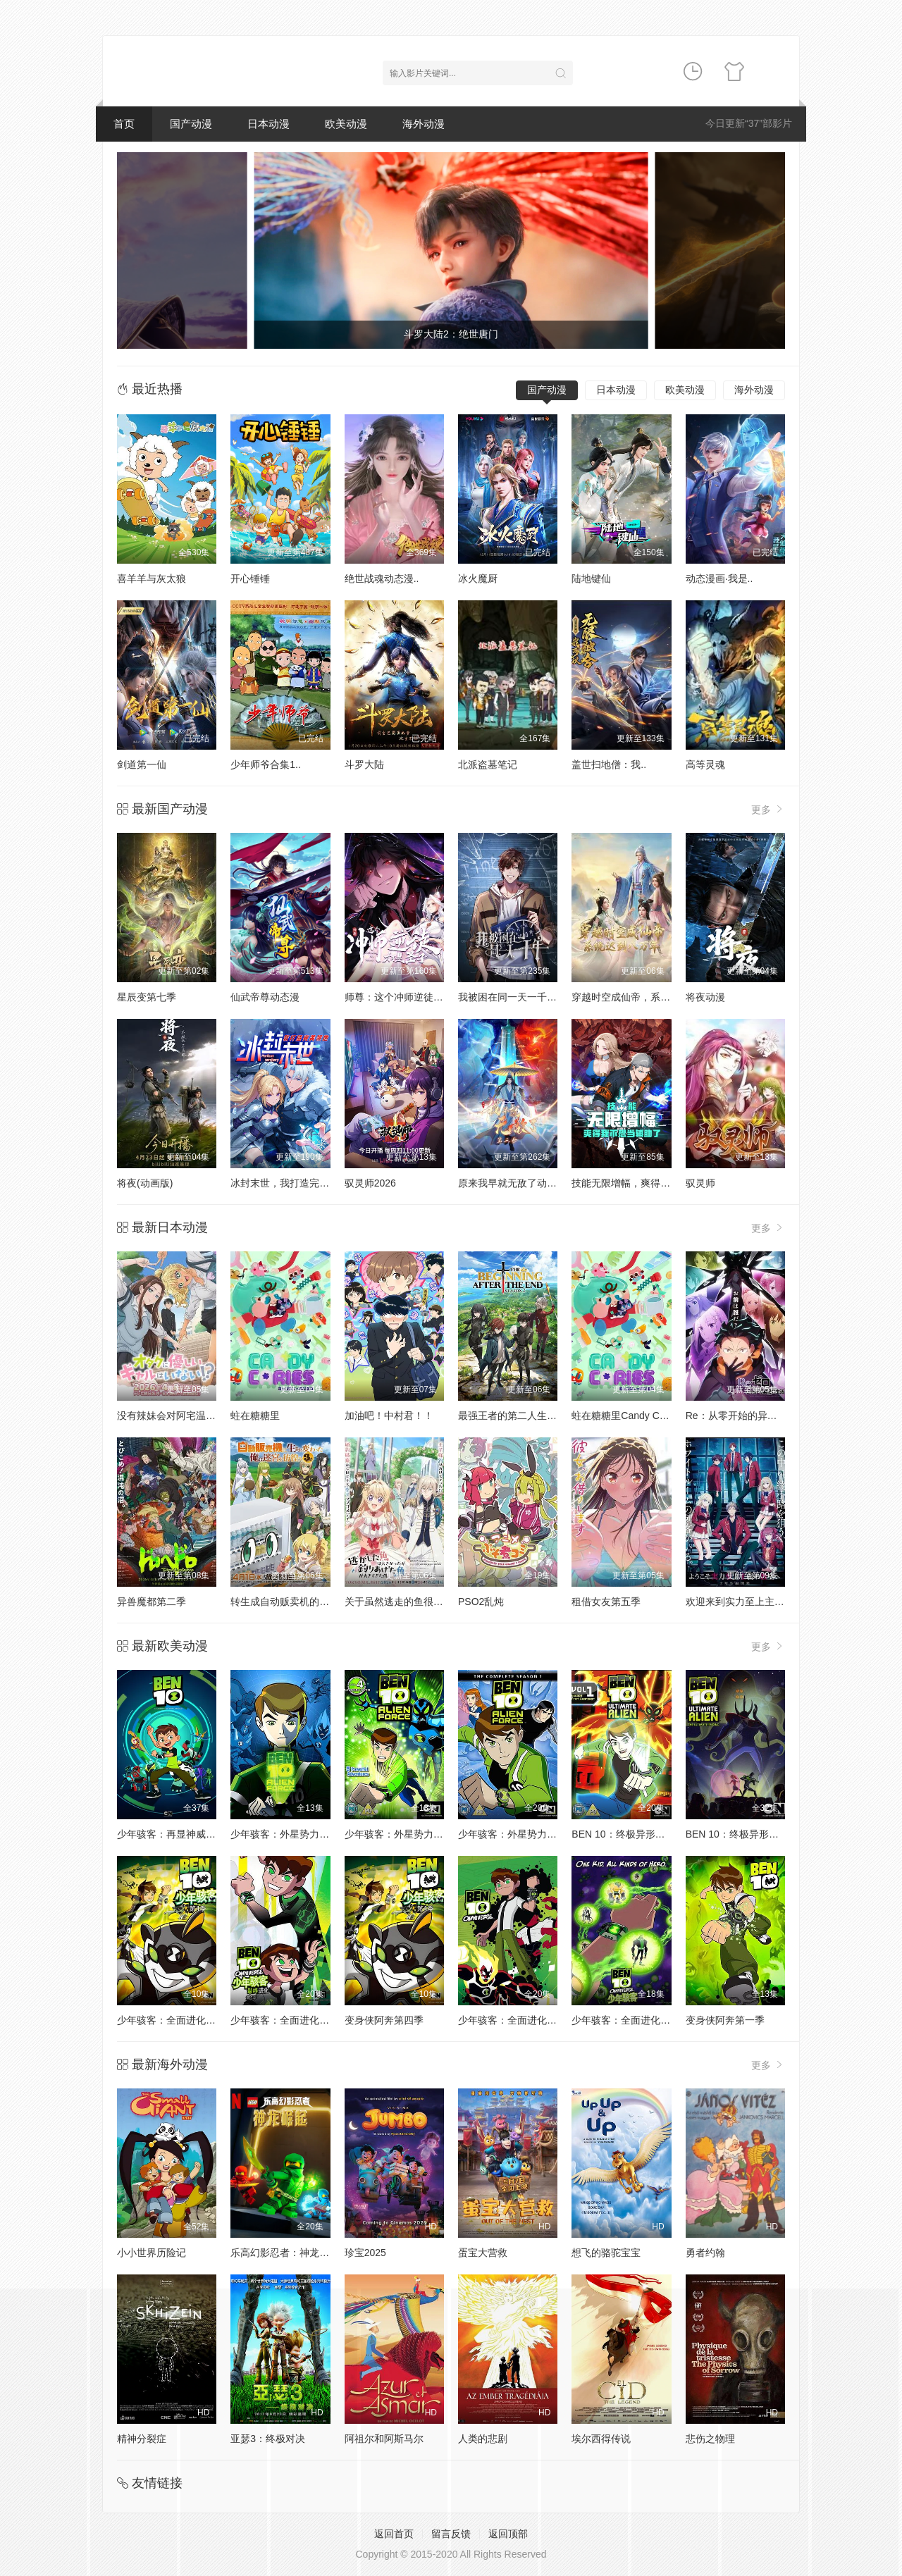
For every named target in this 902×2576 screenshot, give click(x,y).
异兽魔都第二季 (151, 1601)
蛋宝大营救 (482, 2252)
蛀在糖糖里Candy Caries (626, 1415)
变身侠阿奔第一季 (725, 2020)
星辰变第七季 (146, 997)
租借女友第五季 (606, 1601)
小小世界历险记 (151, 2252)
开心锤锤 (250, 578)
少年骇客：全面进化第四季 (176, 2020)
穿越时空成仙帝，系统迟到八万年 (645, 997)
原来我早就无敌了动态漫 (512, 1183)
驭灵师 (700, 1183)
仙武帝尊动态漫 (264, 997)
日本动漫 (268, 124)
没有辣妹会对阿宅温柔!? (170, 1415)
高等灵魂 (705, 764)
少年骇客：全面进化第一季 (517, 2020)
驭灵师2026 (370, 1183)
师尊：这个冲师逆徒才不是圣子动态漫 (428, 997)
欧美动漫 (346, 124)
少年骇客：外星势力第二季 (404, 1834)
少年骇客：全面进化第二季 (631, 2020)
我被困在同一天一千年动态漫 (522, 997)
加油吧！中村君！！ (389, 1415)
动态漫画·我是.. (719, 578)
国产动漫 (191, 124)
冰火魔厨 (478, 578)
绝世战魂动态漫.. (382, 578)
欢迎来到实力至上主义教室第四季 (760, 1601)
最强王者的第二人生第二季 (517, 1415)
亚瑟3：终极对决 (267, 2438)
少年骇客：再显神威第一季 (176, 1834)
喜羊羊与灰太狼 (151, 578)
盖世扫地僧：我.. (609, 764)
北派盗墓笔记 (487, 764)
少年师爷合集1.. (265, 764)
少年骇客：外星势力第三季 (517, 1834)
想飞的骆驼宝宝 (606, 2252)
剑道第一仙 (141, 764)
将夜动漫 (705, 997)
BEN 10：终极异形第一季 (628, 1834)
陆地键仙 (591, 578)
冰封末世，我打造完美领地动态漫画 (309, 1183)
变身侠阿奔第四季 (384, 2020)
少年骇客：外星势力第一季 (289, 1834)
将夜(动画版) (145, 1183)
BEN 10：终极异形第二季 (742, 1834)
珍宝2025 (365, 2252)
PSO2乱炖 (481, 1601)
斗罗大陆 (364, 764)
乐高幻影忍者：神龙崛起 (284, 2252)
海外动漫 (423, 124)
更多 (768, 809)
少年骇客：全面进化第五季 (289, 2020)
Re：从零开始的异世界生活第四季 (761, 1415)
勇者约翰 (705, 2252)
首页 (124, 124)
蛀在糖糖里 (255, 1415)
